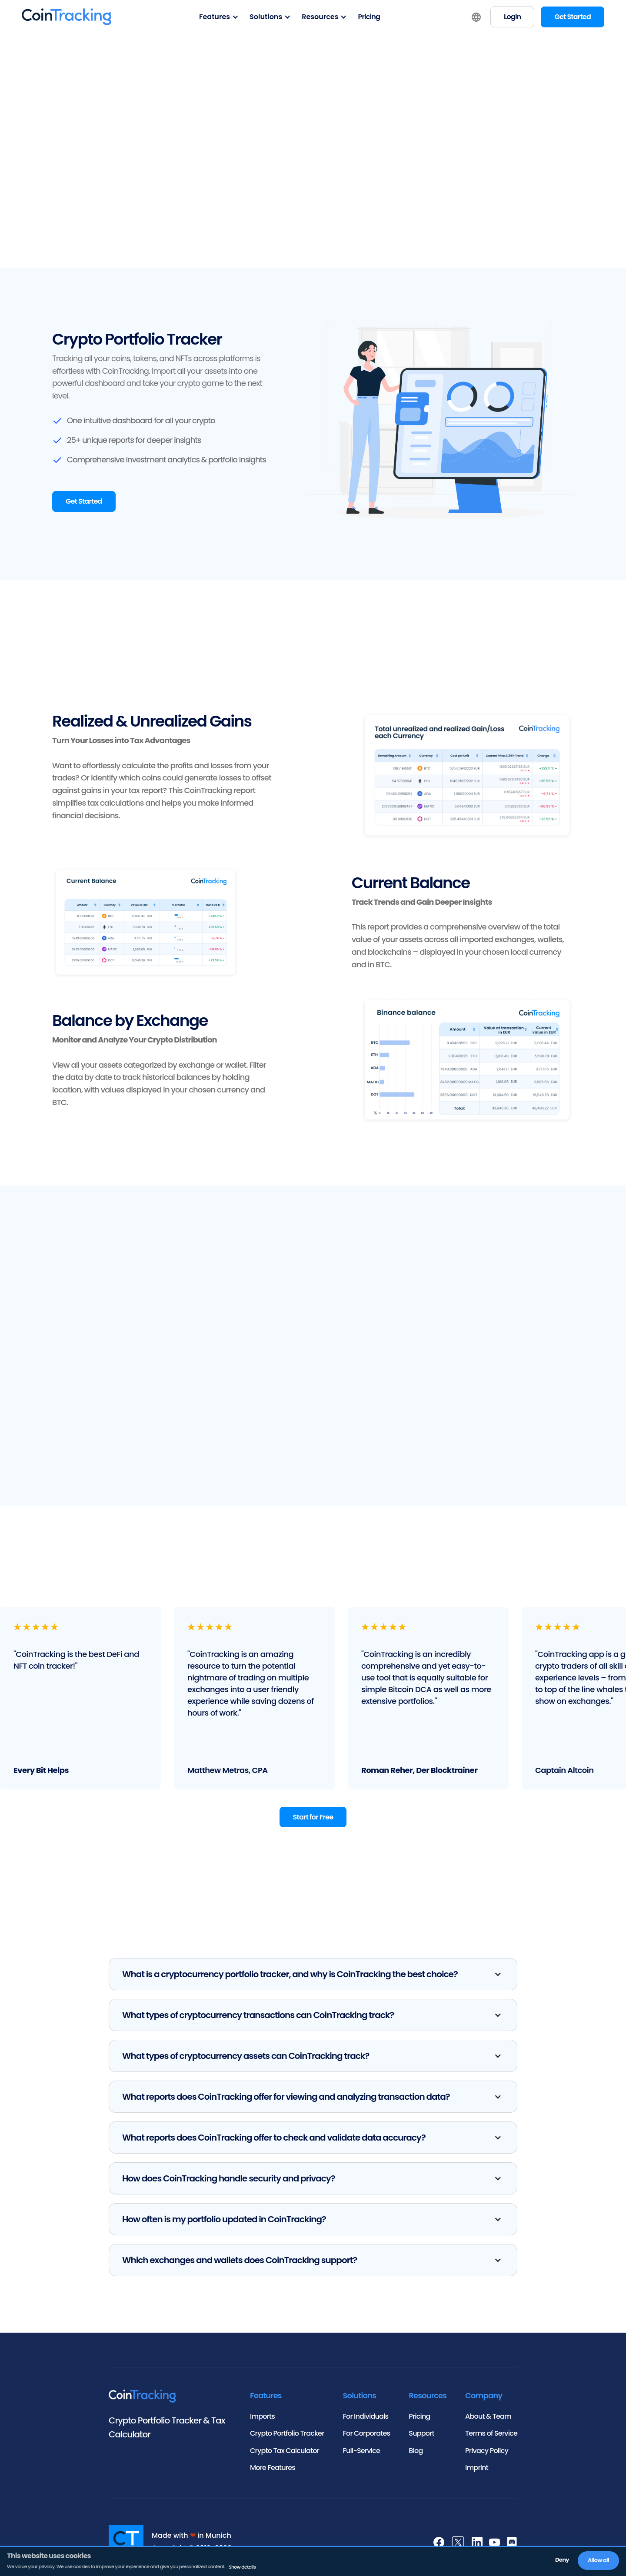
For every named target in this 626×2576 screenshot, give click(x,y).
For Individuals (366, 2416)
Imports (262, 2416)
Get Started (572, 17)
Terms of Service (491, 2433)
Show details (242, 2567)
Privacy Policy (486, 2451)
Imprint (476, 2468)
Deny (562, 2560)
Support (421, 2433)
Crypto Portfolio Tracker (287, 2433)
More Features (272, 2468)
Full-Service (361, 2451)
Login (512, 17)
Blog (416, 2451)
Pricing (369, 17)
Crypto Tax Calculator (284, 2451)
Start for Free (313, 1817)
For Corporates (366, 2433)
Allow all (598, 2560)
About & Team (488, 2416)
